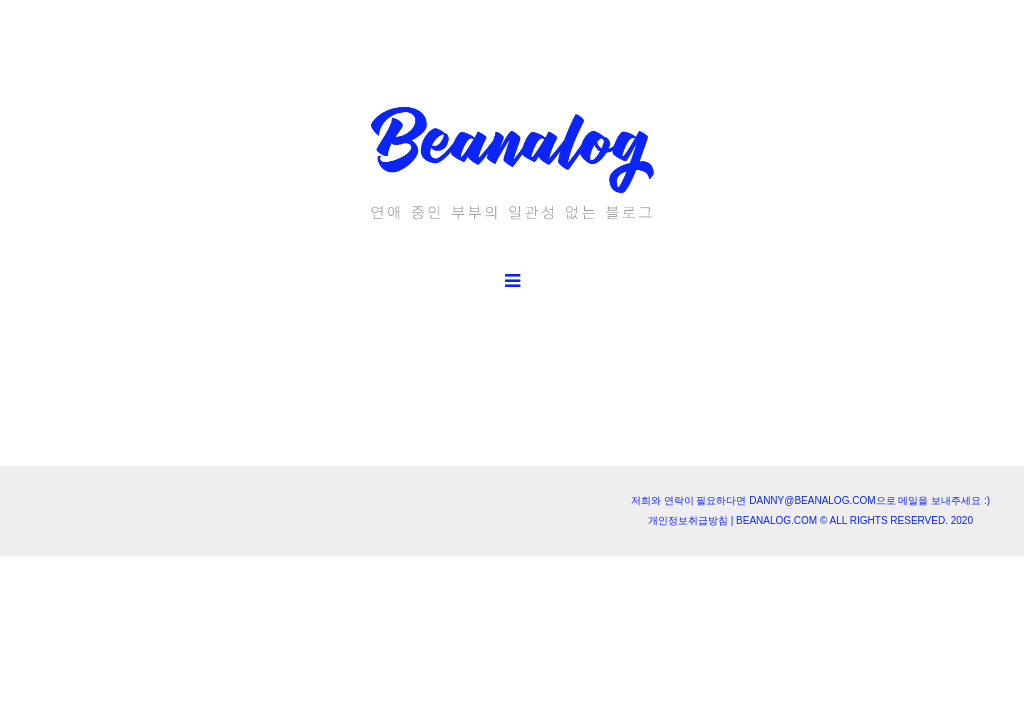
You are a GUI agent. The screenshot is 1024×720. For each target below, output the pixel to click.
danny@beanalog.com (812, 500)
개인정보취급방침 (688, 520)
